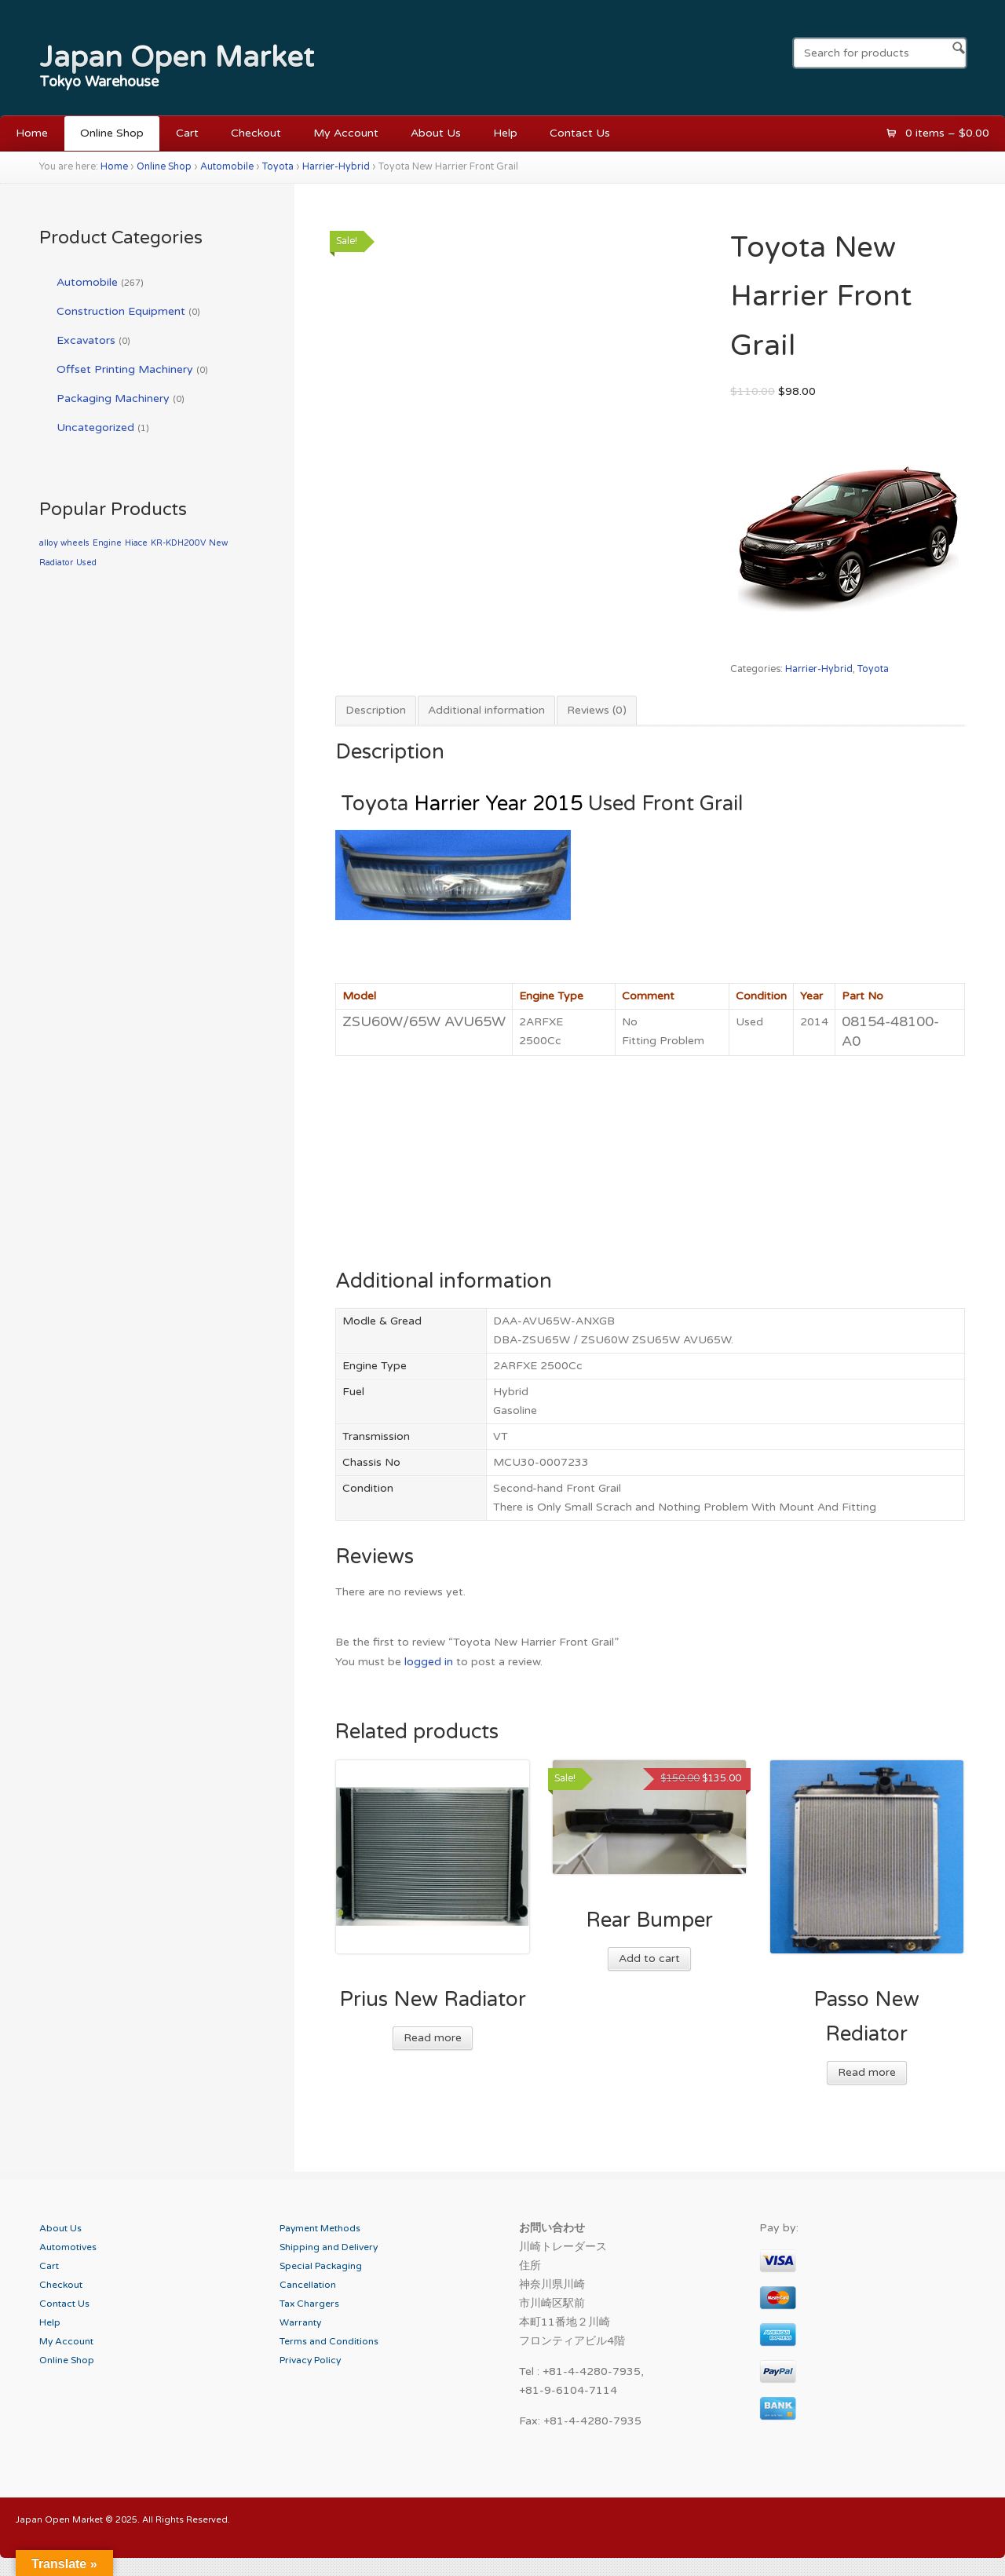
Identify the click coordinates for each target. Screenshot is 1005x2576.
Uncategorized (95, 427)
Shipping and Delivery (329, 2247)
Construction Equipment (121, 311)
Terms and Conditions (329, 2341)
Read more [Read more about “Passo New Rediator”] (867, 2072)
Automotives (68, 2247)
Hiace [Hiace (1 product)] (136, 543)
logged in (428, 1661)
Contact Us (580, 133)
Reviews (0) (597, 710)
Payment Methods (320, 2228)
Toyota (278, 167)
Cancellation (308, 2284)
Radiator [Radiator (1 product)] (56, 562)
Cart (187, 133)
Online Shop (112, 133)
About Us (436, 133)
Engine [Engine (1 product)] (107, 543)
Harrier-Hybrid (336, 167)
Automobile (227, 167)
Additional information (486, 710)
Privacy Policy (310, 2360)
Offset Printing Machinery (125, 369)
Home (32, 133)
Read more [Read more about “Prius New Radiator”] (433, 2037)
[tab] (375, 711)
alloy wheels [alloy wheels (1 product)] (64, 543)
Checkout (256, 133)
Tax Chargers (309, 2303)
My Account (345, 133)
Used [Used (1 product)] (86, 562)
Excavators (86, 340)
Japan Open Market (176, 57)
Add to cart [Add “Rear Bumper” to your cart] (649, 1958)
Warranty (300, 2322)
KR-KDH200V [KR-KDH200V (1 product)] (178, 543)
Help (505, 133)
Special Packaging (321, 2265)
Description (375, 710)
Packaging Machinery (113, 398)
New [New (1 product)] (218, 543)
